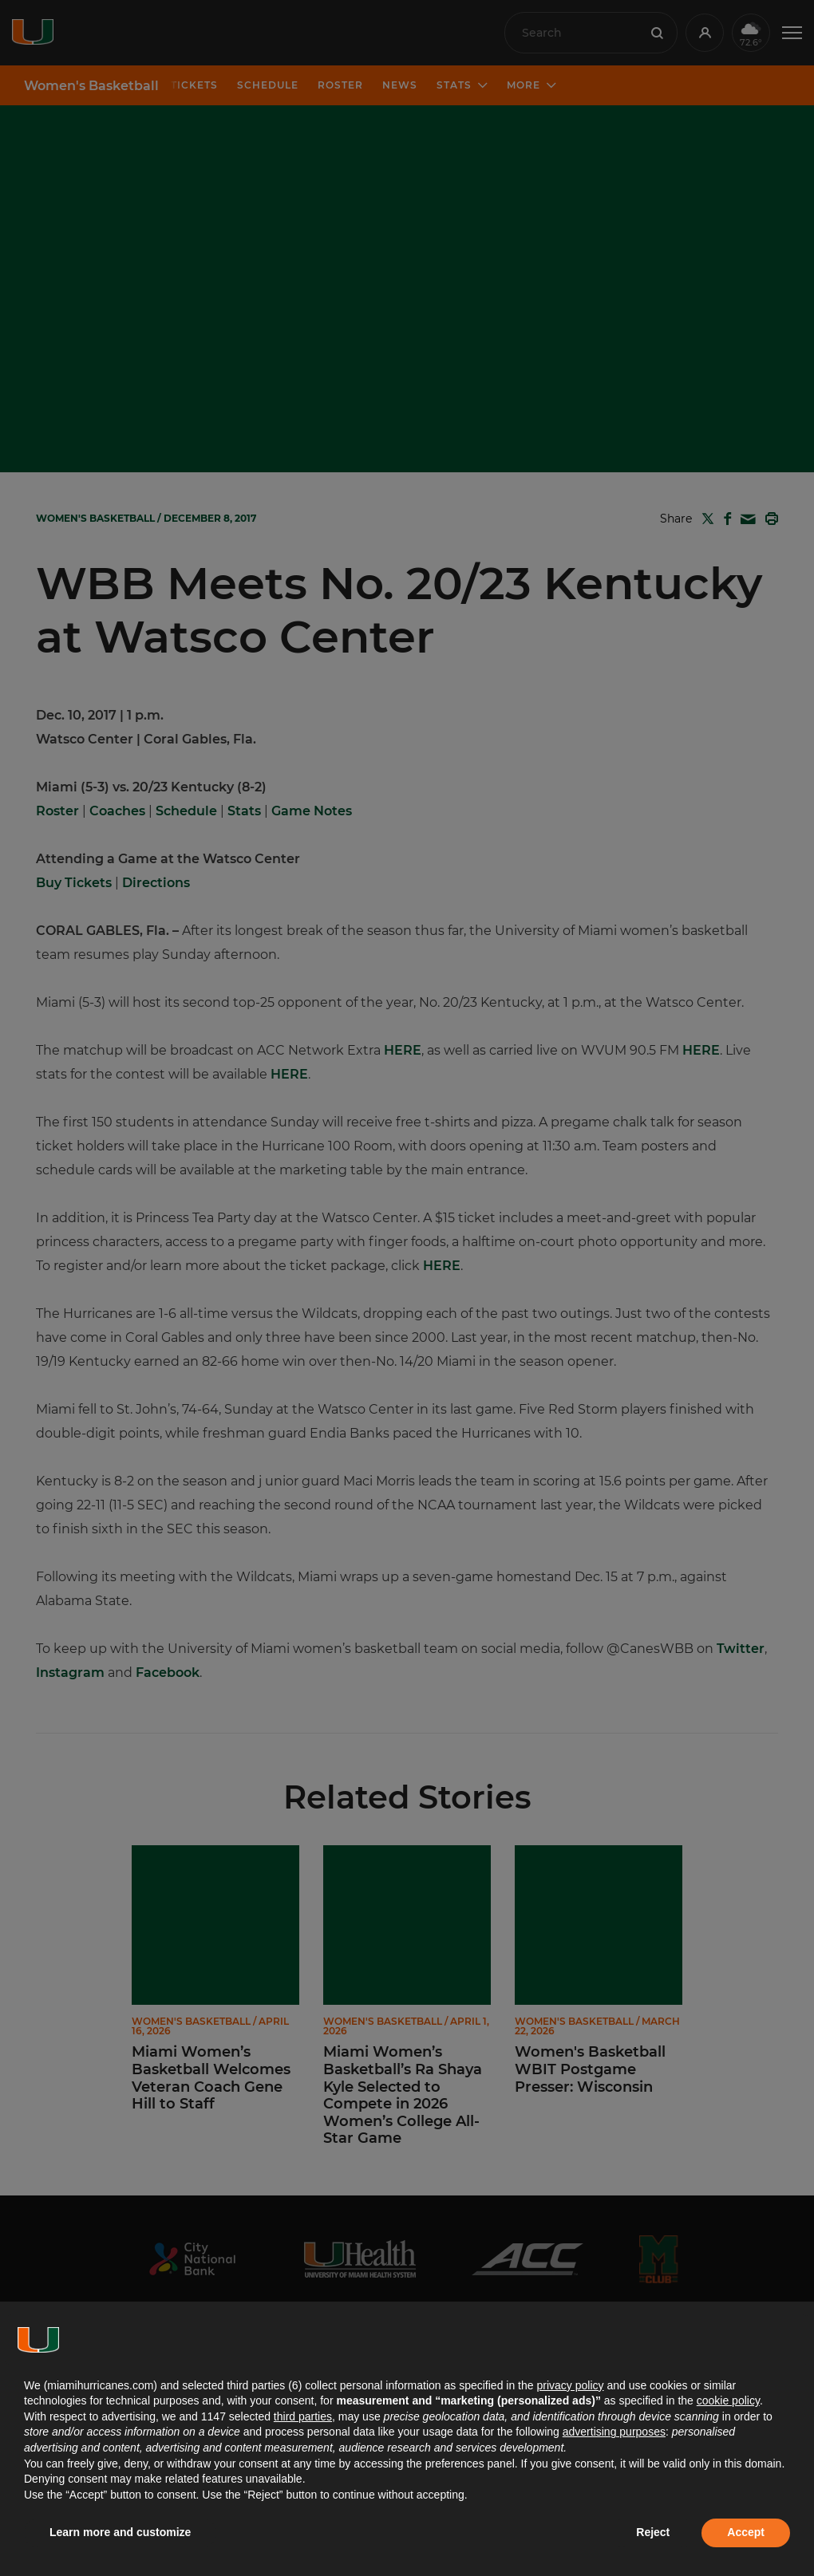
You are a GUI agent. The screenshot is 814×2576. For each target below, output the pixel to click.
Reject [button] (653, 2532)
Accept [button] (746, 2532)
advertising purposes (614, 2431)
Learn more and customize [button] (120, 2532)
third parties (303, 2416)
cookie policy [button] (728, 2400)
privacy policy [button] (569, 2385)
